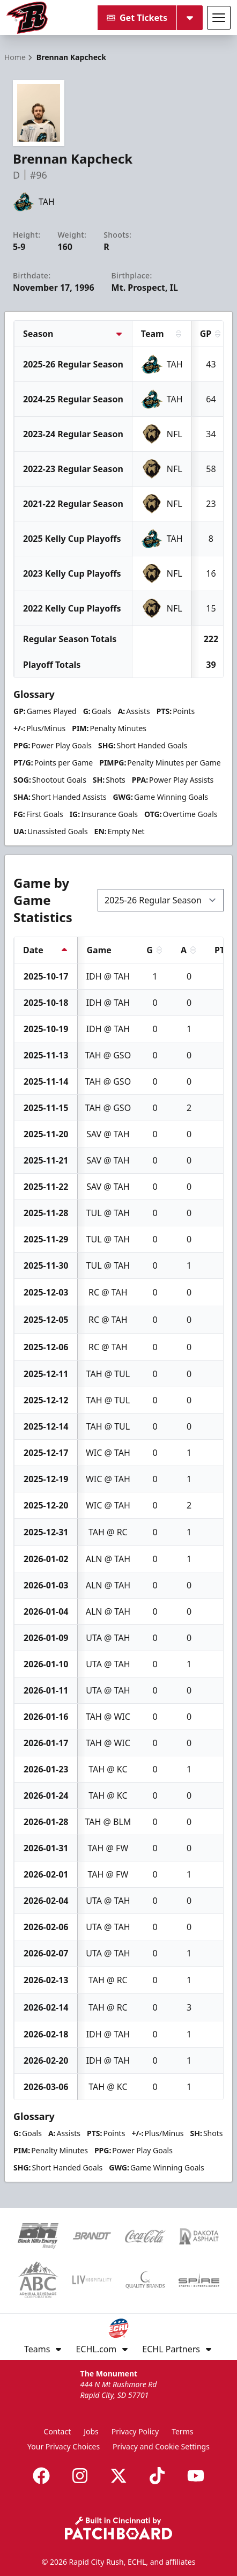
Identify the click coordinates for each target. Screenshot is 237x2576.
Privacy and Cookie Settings (161, 2446)
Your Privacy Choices (63, 2446)
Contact (57, 2431)
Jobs (91, 2431)
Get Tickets (137, 18)
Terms (182, 2431)
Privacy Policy (135, 2431)
